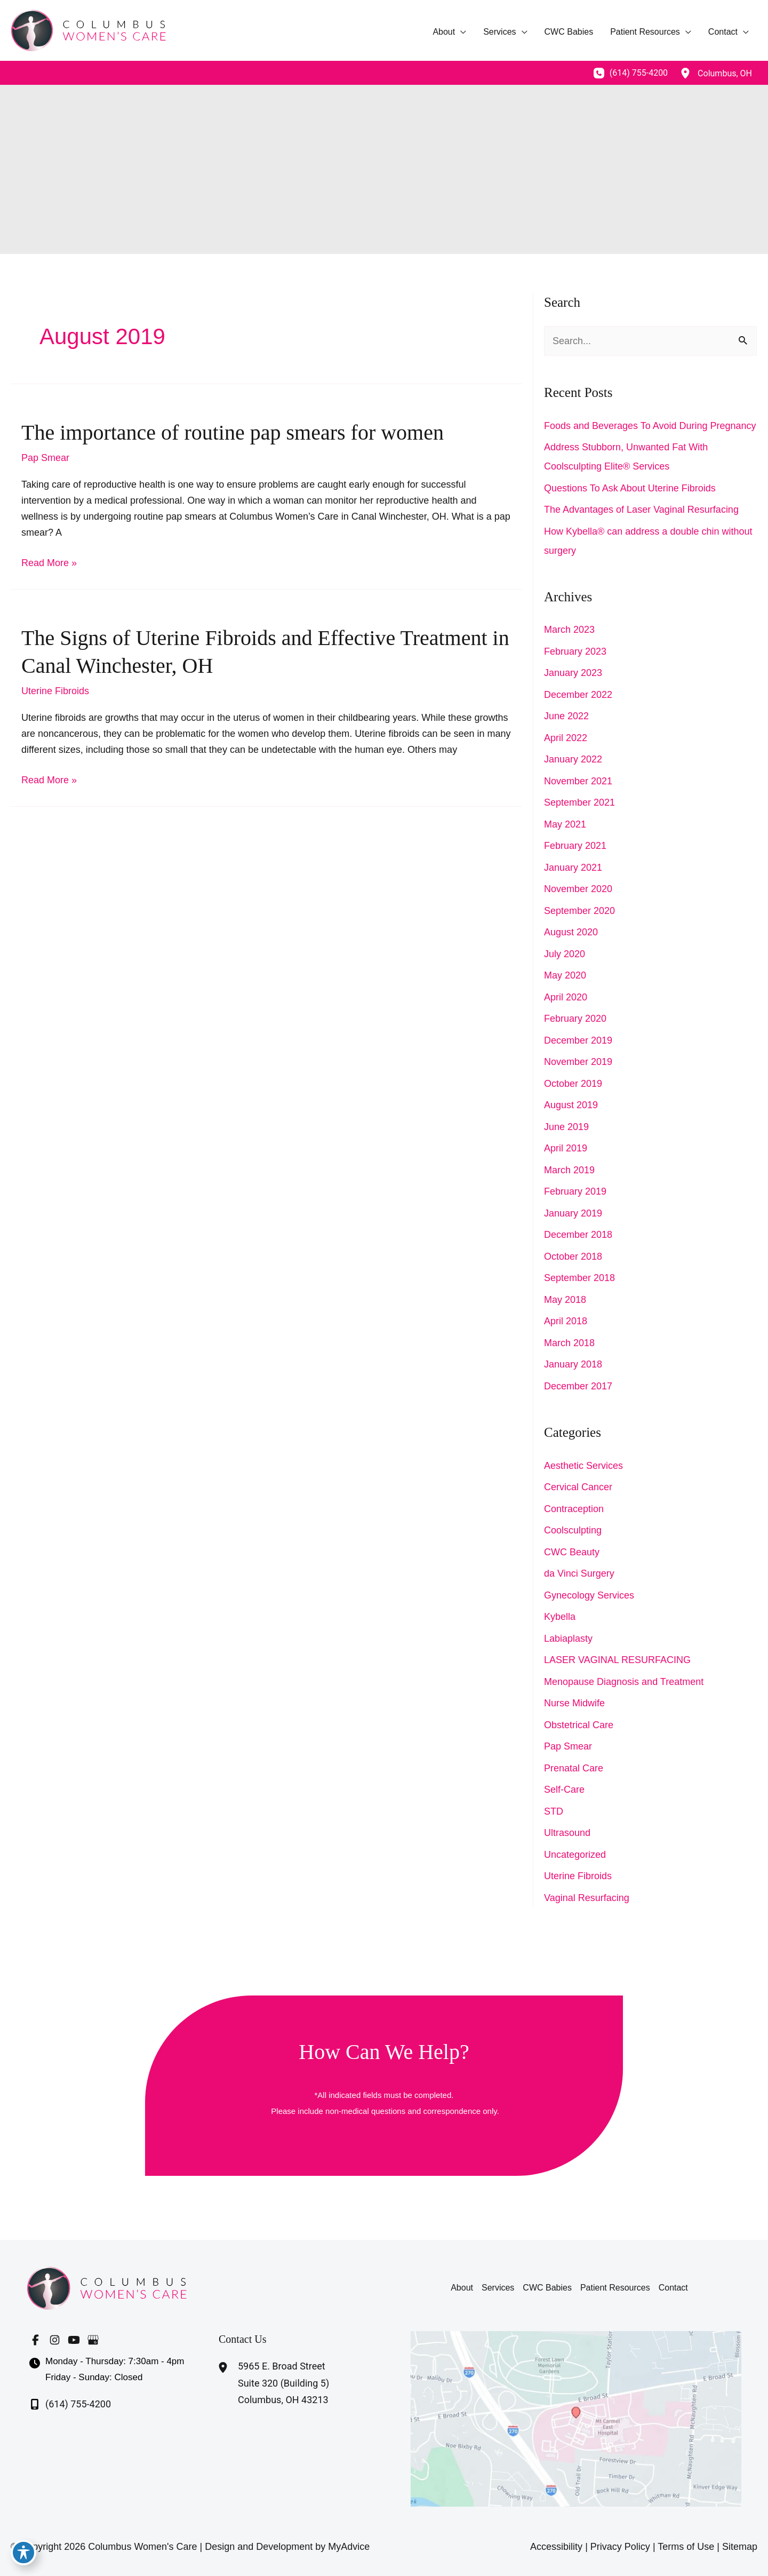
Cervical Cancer (578, 1487)
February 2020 (575, 1018)
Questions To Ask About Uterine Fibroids (630, 488)
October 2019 (573, 1083)
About (462, 2287)
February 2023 (575, 651)
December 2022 (578, 694)
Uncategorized (575, 1854)
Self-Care (564, 1789)
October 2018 (573, 1256)
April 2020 (565, 997)
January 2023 (573, 672)
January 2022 (573, 759)
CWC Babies (547, 2287)
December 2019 (578, 1040)
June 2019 (566, 1127)
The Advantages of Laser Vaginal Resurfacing (641, 509)
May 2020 (565, 975)
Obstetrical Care (578, 1725)
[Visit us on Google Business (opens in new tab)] (92, 2339)
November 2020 (578, 889)
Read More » (49, 563)
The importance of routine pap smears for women (232, 432)
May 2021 (565, 824)
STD (553, 1811)
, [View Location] (725, 73)
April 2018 (565, 1321)
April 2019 (565, 1148)
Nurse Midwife (574, 1703)
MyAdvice (349, 2546)
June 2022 (566, 716)
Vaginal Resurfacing (586, 1898)
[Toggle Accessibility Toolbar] (23, 2552)
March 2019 (569, 1170)
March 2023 (569, 629)
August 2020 (571, 932)
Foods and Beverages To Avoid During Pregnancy (650, 425)
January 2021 (573, 867)
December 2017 (578, 1386)
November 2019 (578, 1061)
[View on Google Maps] (576, 2418)
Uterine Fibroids (55, 691)
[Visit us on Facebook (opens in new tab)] (35, 2339)
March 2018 (569, 1343)
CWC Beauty (571, 1552)
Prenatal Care (573, 1768)
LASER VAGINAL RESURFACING (617, 1660)
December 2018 (578, 1234)
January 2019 (573, 1213)
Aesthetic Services (583, 1465)
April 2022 (565, 738)
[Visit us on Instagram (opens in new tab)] (54, 2339)
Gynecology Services (589, 1595)
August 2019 (571, 1105)
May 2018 (565, 1299)
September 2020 (579, 910)
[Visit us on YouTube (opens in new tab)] (73, 2339)
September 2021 (579, 802)
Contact (673, 2287)
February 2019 (575, 1191)
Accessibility (556, 2546)
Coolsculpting (573, 1530)
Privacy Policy (620, 2546)
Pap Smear (45, 457)
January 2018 (573, 1364)
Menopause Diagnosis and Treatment (623, 1681)
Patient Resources (615, 2287)
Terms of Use (686, 2546)
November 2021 (578, 781)
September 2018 (579, 1278)
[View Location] (685, 73)
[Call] (631, 73)
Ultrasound (567, 1832)
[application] (460, 32)
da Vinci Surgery (579, 1573)
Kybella (559, 1616)
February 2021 (575, 845)
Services (498, 2287)
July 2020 (564, 954)
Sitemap (739, 2546)
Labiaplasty (568, 1638)
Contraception (574, 1509)
